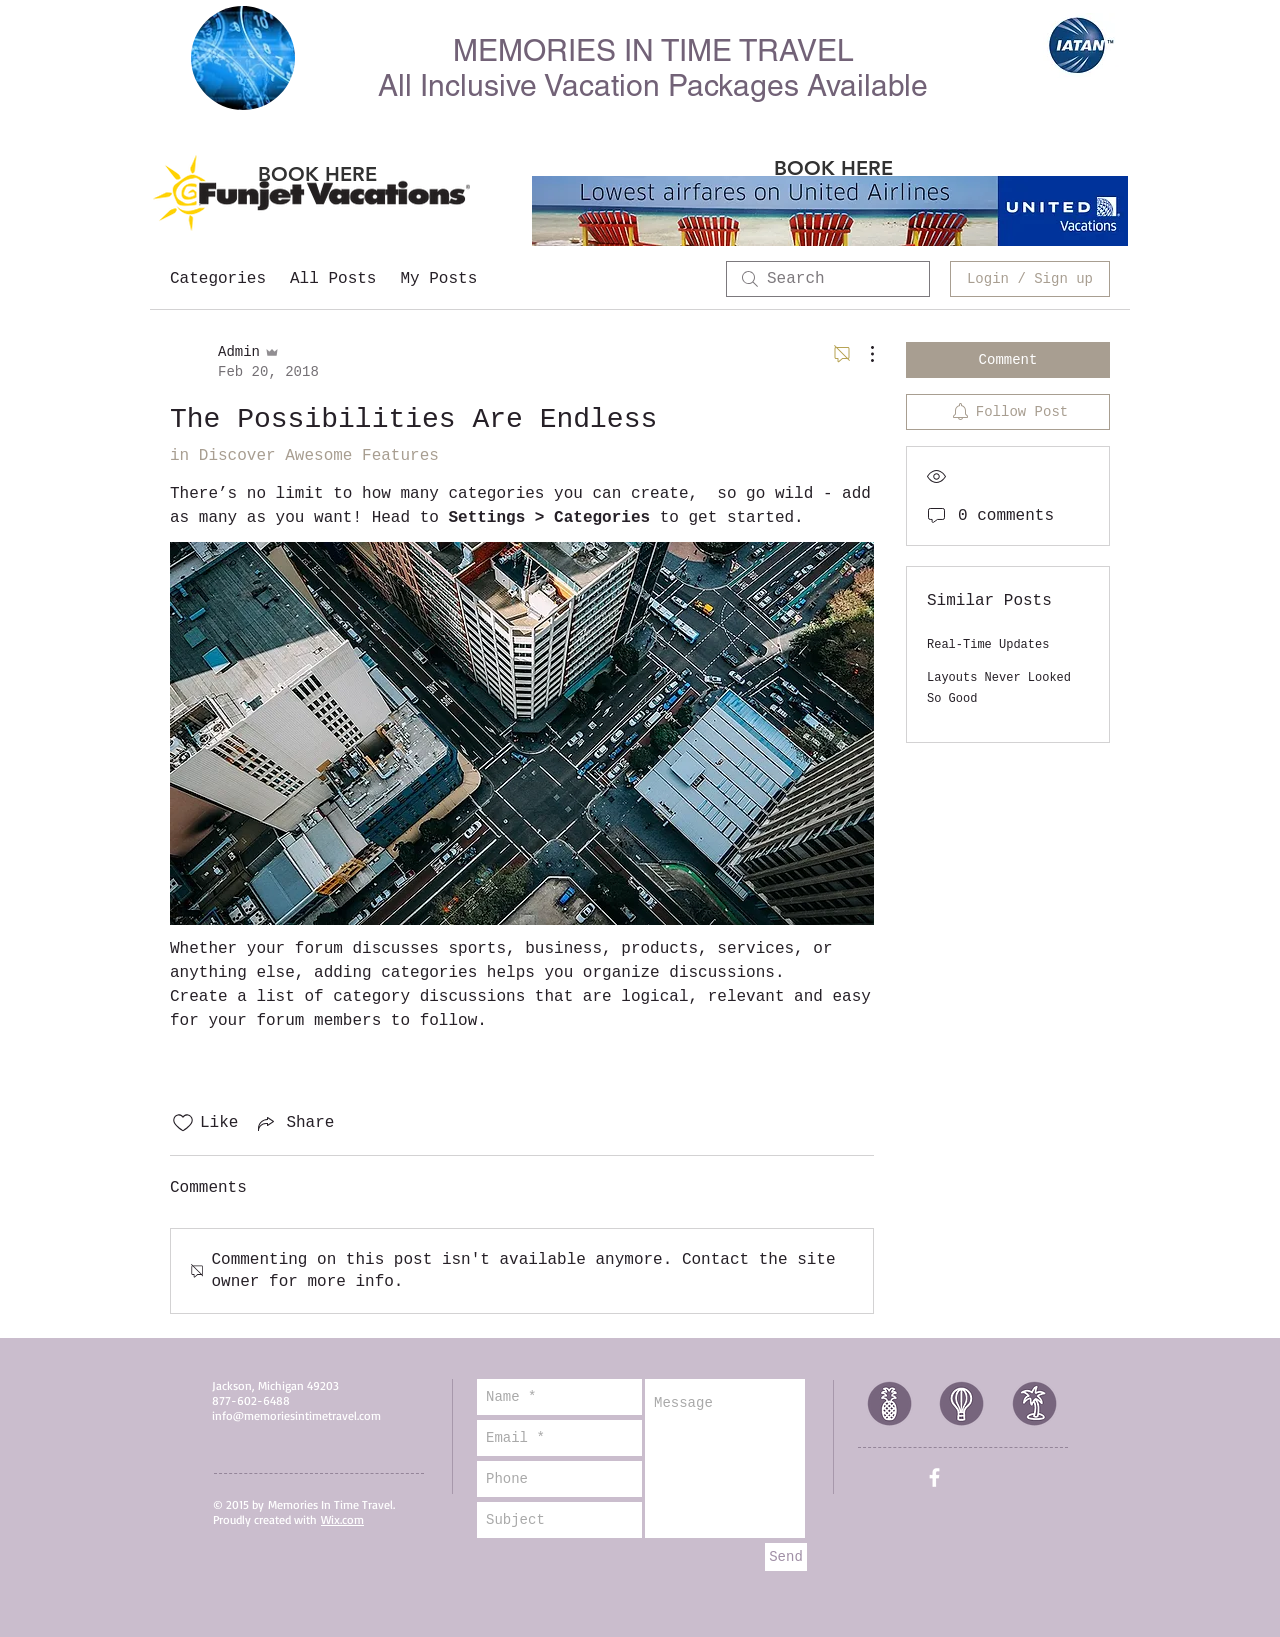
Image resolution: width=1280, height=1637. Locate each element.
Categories (218, 279)
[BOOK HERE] (317, 173)
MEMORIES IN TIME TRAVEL (653, 50)
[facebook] (934, 1477)
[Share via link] (294, 1123)
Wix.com (342, 1519)
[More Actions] (862, 354)
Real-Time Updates (988, 645)
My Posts (438, 279)
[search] (828, 279)
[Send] (786, 1557)
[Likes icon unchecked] (183, 1123)
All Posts (333, 279)
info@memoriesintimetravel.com (296, 1415)
